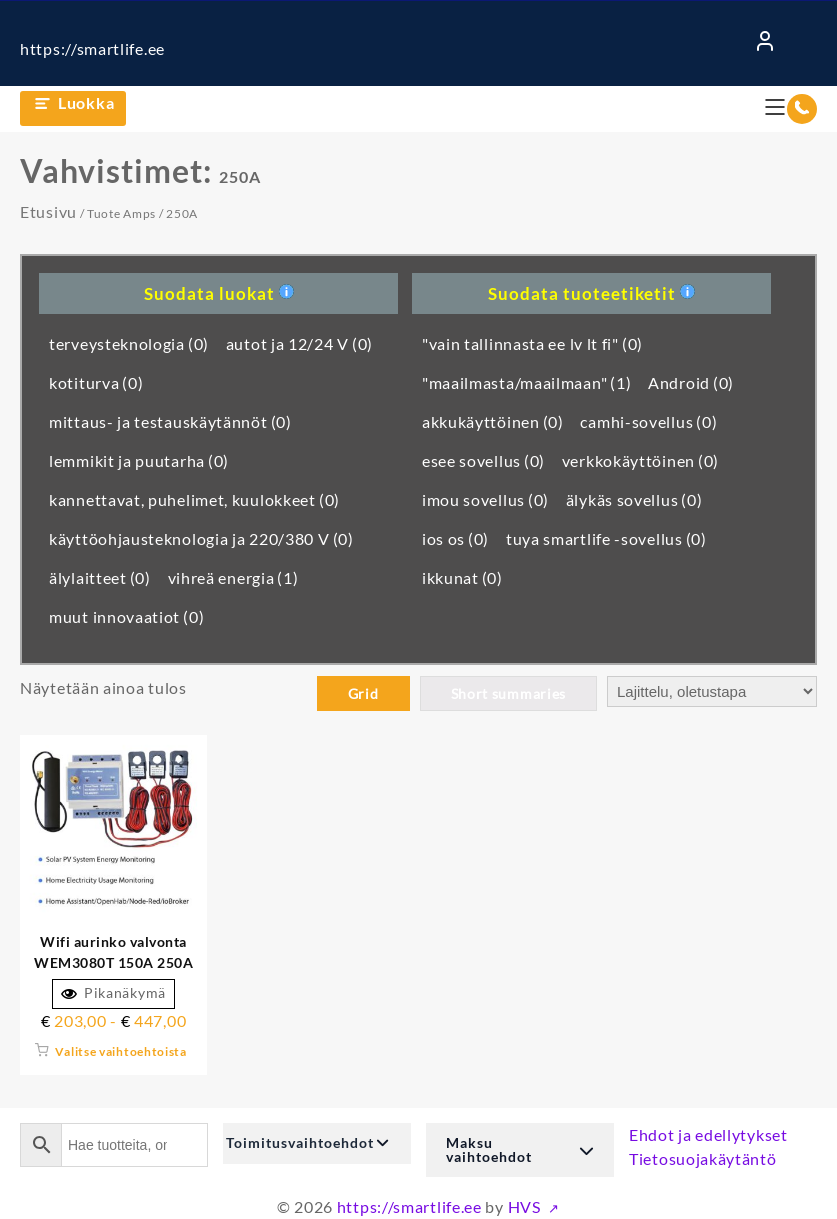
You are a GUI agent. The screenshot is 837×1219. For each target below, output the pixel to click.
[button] (317, 1143)
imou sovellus (485, 499)
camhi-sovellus (648, 421)
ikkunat (462, 577)
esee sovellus (483, 460)
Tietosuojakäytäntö (703, 1158)
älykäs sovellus (634, 499)
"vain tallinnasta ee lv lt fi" (532, 343)
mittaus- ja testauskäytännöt (170, 421)
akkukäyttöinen (493, 421)
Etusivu (48, 211)
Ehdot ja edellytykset (708, 1134)
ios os (455, 538)
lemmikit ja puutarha (139, 460)
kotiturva (96, 382)
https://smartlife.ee (92, 48)
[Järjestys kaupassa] (712, 691)
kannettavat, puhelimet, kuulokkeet (194, 499)
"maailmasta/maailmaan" (527, 382)
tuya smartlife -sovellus (606, 538)
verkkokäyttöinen (640, 460)
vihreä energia (233, 577)
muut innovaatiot (126, 616)
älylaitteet (100, 577)
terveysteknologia (129, 343)
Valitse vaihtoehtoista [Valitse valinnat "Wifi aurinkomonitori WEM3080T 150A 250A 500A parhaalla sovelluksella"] (120, 1051)
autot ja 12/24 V (299, 343)
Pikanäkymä (113, 993)
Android (691, 382)
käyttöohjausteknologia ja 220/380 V (201, 538)
